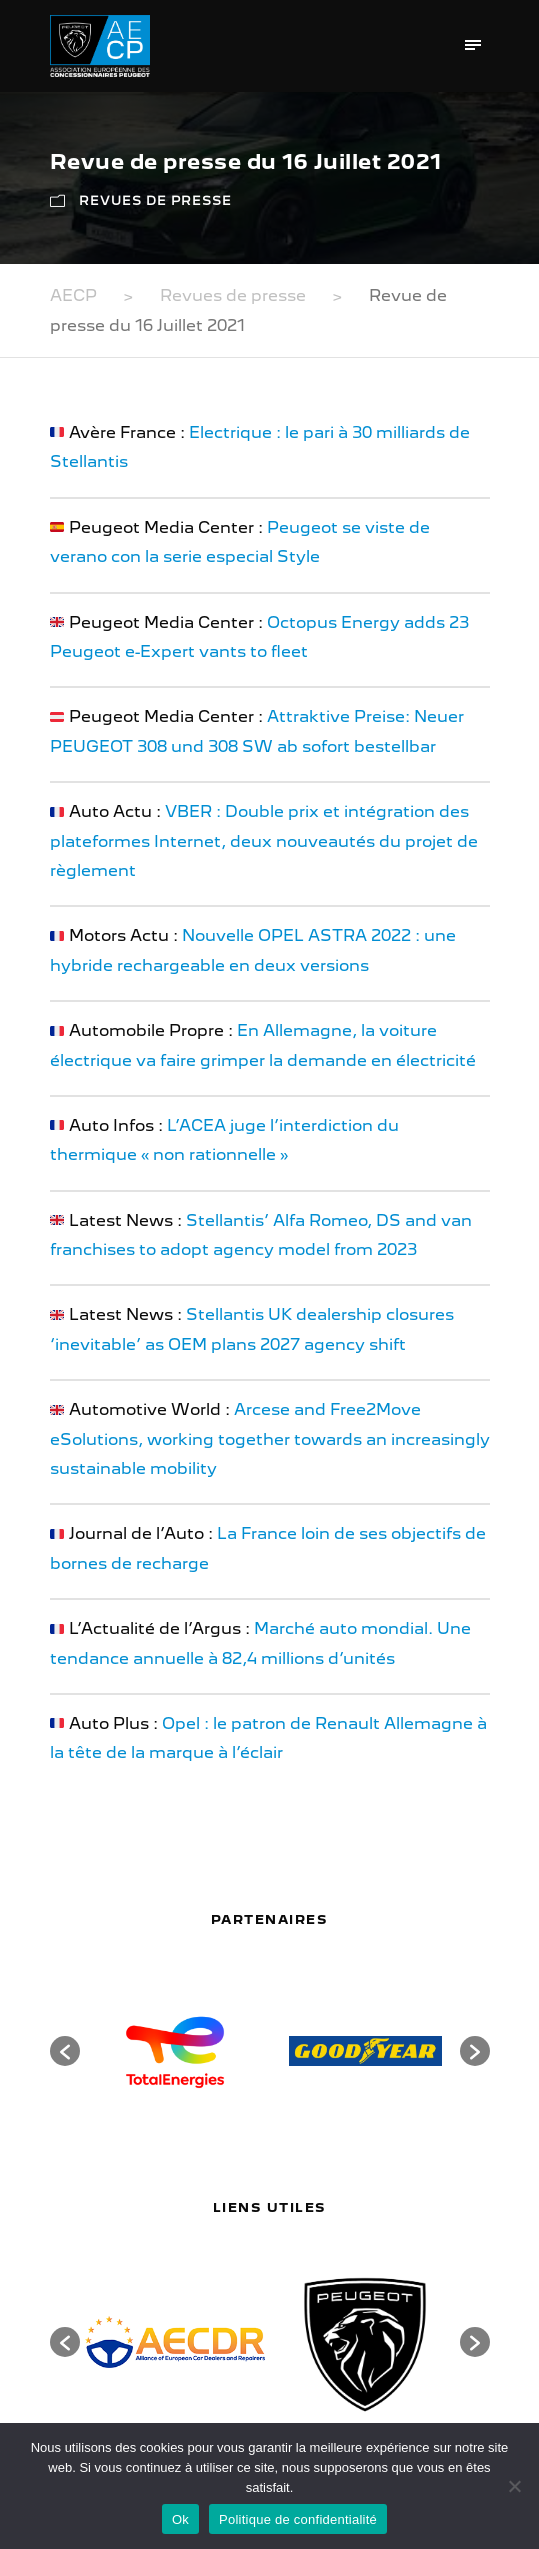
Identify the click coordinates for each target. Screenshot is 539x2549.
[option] (175, 2051)
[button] (65, 2051)
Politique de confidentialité (298, 2519)
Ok (180, 2519)
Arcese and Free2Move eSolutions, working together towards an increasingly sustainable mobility (270, 1439)
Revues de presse (155, 200)
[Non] (514, 2486)
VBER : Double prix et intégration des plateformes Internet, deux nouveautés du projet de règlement (264, 841)
